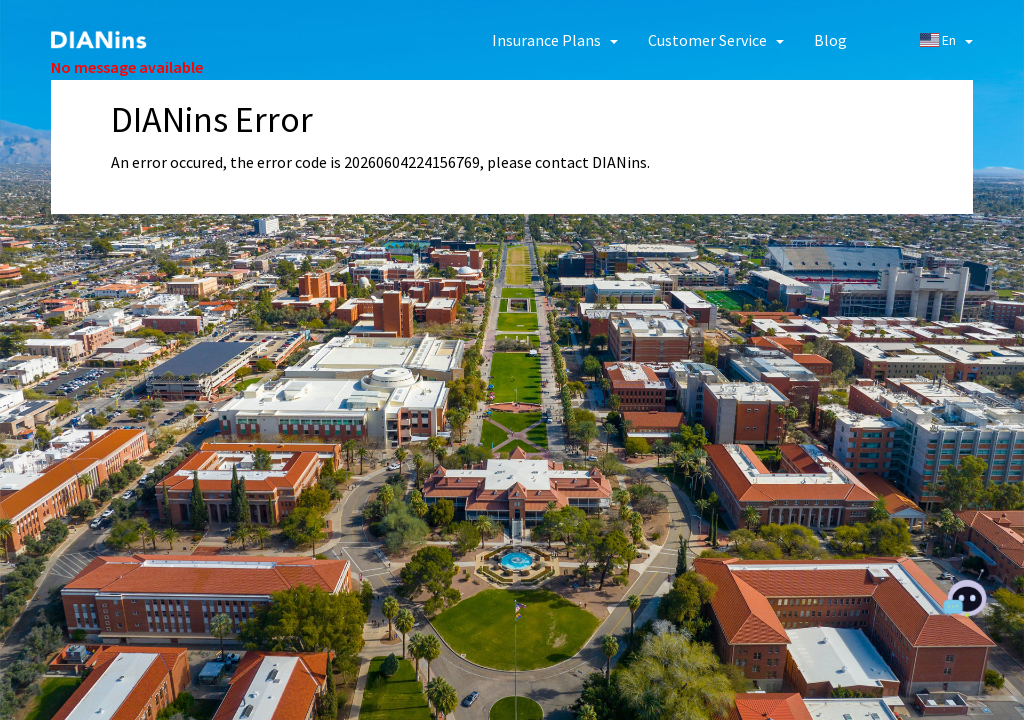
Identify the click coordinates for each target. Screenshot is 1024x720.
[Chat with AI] (966, 598)
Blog (830, 40)
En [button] (946, 40)
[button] (555, 40)
